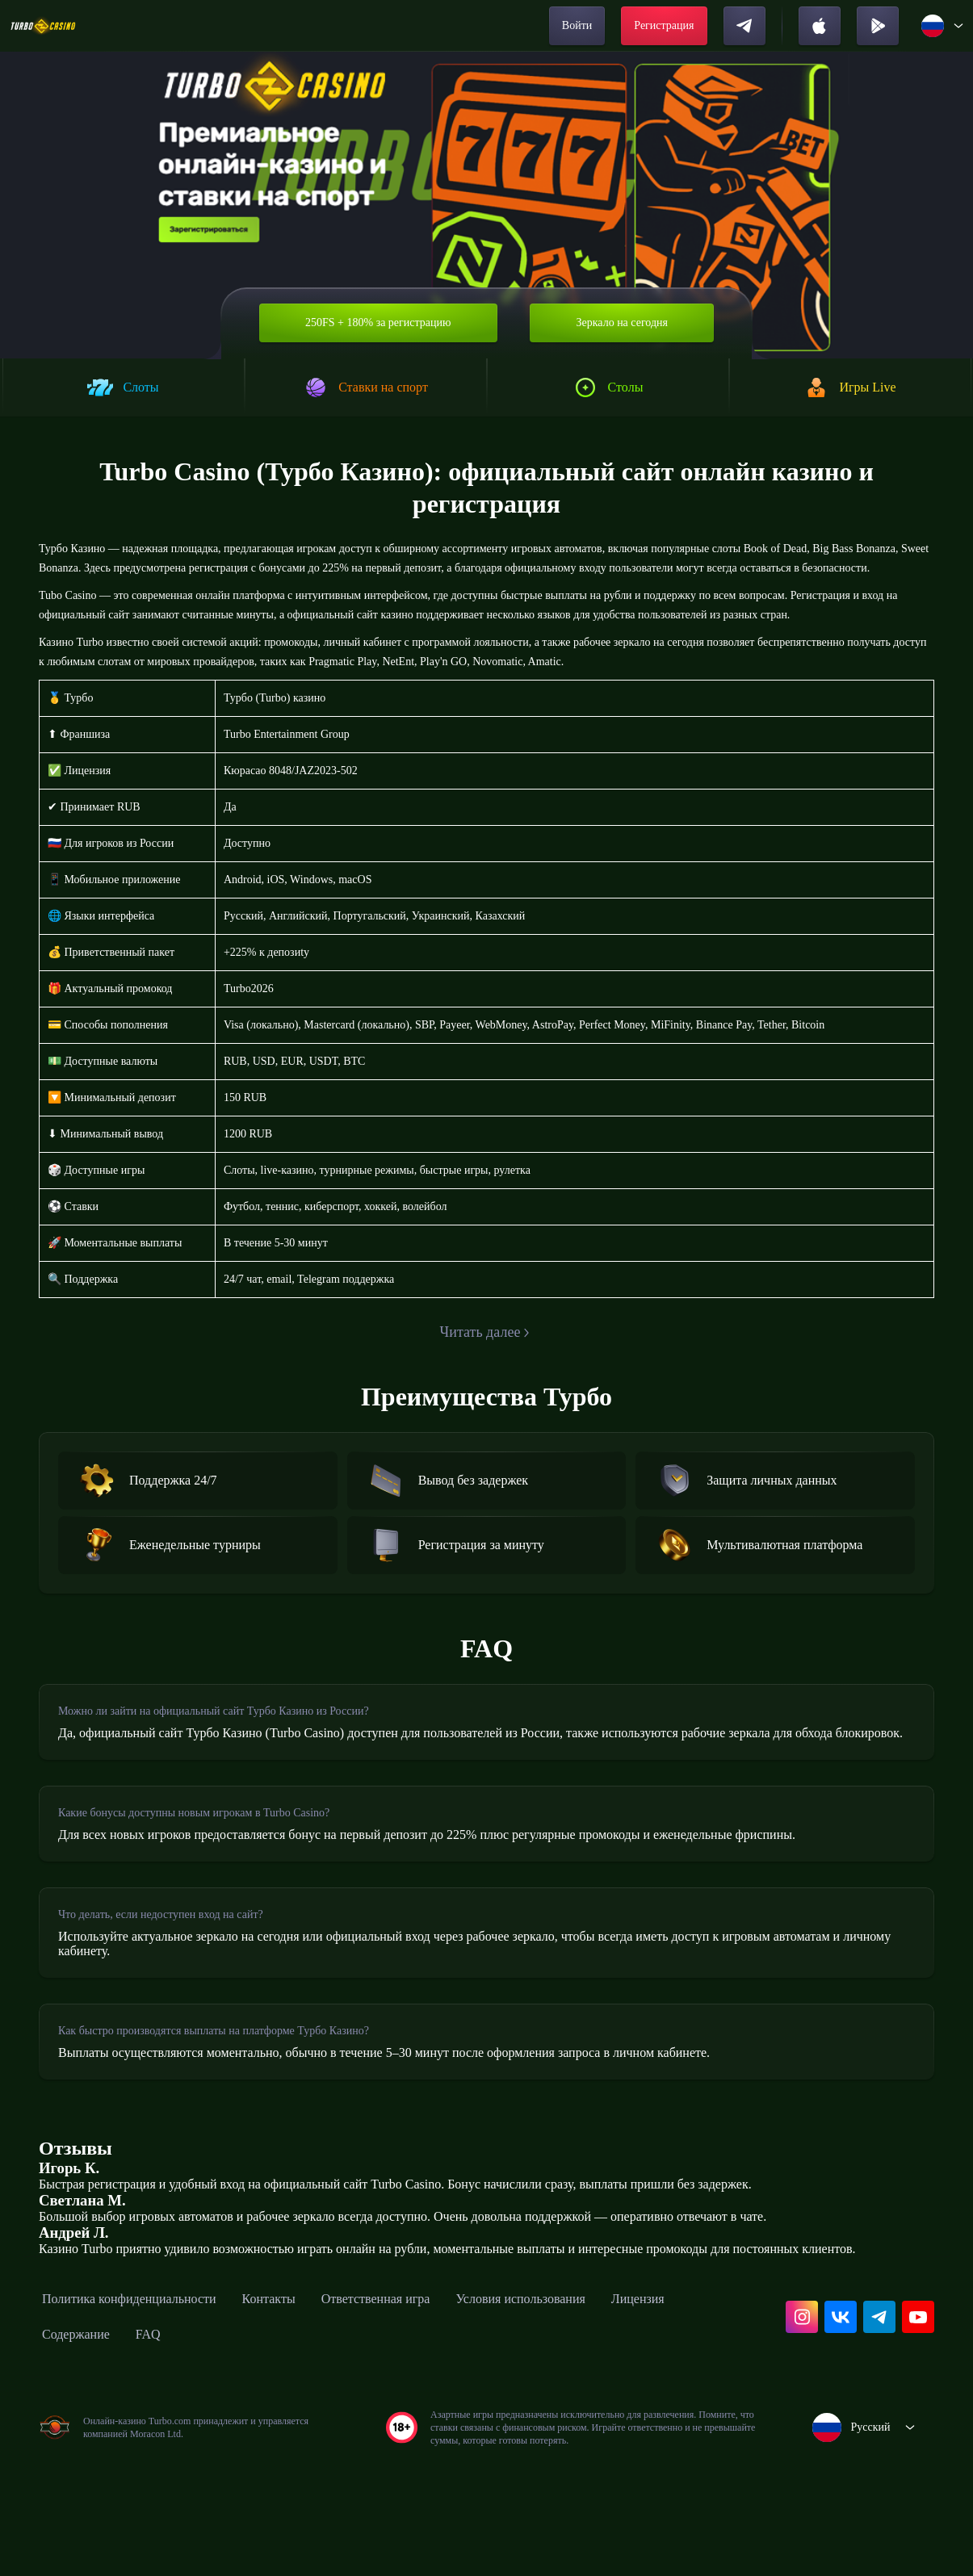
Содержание (172, 2439)
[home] (43, 26)
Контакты (306, 2404)
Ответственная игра (427, 2404)
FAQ (251, 2439)
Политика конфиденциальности (145, 2404)
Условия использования (593, 2404)
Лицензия (74, 2439)
